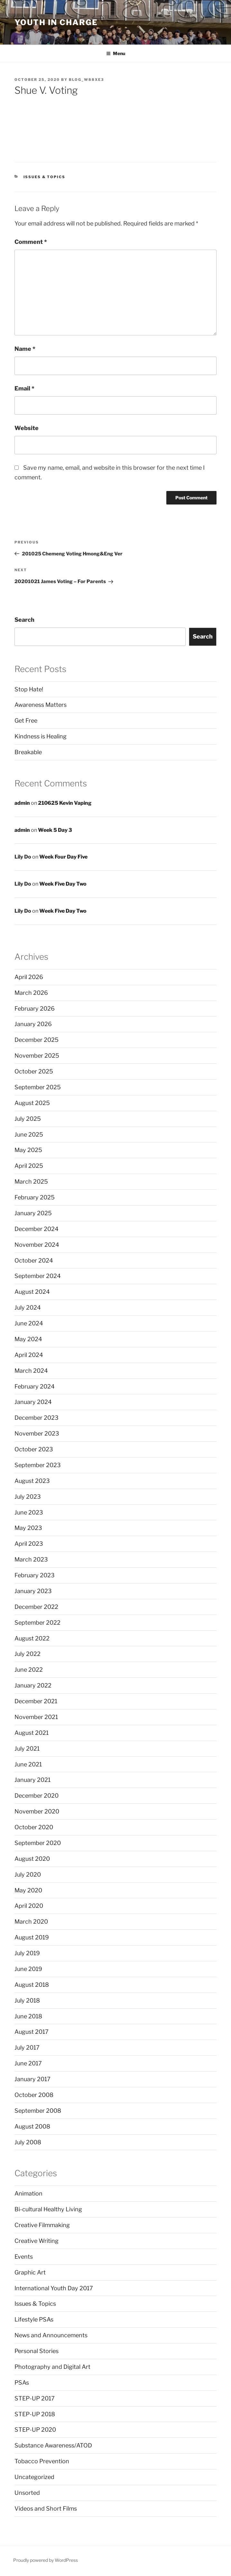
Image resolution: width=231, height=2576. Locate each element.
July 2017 (27, 2047)
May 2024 (28, 1339)
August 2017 (31, 2031)
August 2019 (31, 1937)
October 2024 (33, 1260)
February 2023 (34, 1575)
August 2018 (31, 1984)
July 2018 (27, 2000)
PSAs (21, 2382)
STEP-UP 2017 (34, 2398)
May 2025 (28, 1150)
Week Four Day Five (63, 857)
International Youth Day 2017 (53, 2288)
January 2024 (33, 1402)
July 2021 (27, 1748)
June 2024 (28, 1323)
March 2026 (31, 992)
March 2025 (31, 1181)
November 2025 (36, 1055)
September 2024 (37, 1276)
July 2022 (27, 1653)
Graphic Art (30, 2272)
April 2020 (28, 1905)
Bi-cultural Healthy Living (48, 2209)
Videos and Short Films (45, 2508)
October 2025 (33, 1071)
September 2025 (37, 1087)
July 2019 (27, 1953)
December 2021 (35, 1701)
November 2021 (36, 1717)
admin (22, 803)
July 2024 (27, 1307)
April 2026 (28, 977)
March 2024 (31, 1370)
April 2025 (28, 1165)
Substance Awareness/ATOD (53, 2445)
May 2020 (28, 1890)
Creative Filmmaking (42, 2225)
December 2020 (36, 1795)
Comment (30, 241)
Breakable (28, 752)
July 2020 (27, 1874)
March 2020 (31, 1921)
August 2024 (32, 1291)
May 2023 (28, 1527)
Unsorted (27, 2492)
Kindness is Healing (40, 736)
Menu (115, 53)
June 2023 (28, 1512)
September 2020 (37, 1843)
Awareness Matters (40, 704)
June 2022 (28, 1669)
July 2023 (27, 1496)
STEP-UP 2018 (34, 2414)
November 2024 (36, 1244)
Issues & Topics (44, 177)
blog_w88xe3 (86, 79)
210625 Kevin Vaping (64, 803)
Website (26, 428)
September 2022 (37, 1622)
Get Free (25, 720)
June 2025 (28, 1134)
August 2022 (32, 1638)
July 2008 (27, 2142)
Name (24, 348)
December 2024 (36, 1229)
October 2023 (33, 1449)
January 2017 (32, 2079)
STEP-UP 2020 (35, 2429)
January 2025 (33, 1213)
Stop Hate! (28, 689)
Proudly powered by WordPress (45, 2560)
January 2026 (33, 1024)
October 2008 (33, 2094)
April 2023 (28, 1543)
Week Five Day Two (63, 884)
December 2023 (36, 1417)
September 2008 (37, 2110)
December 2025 (36, 1039)
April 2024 (28, 1354)
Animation (28, 2193)
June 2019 (28, 1969)
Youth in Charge (56, 22)
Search (24, 619)
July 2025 (27, 1118)
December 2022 (36, 1606)
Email (24, 388)
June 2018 (28, 2016)
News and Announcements (51, 2335)
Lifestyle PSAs (33, 2319)
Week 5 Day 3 (55, 830)
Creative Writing (36, 2240)
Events (23, 2256)
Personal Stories (36, 2351)
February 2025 (34, 1197)
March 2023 (31, 1559)
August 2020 (32, 1858)
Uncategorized (34, 2477)
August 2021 (31, 1732)
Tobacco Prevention (41, 2461)
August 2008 (32, 2126)
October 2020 (33, 1827)
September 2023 (37, 1465)
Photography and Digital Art (52, 2366)
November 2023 (36, 1433)
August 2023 (32, 1480)
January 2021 (32, 1779)
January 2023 (33, 1591)
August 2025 (32, 1103)
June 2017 (28, 2063)
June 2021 (28, 1764)
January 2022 (32, 1685)
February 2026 (34, 1008)
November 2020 (36, 1811)
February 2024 (34, 1386)
